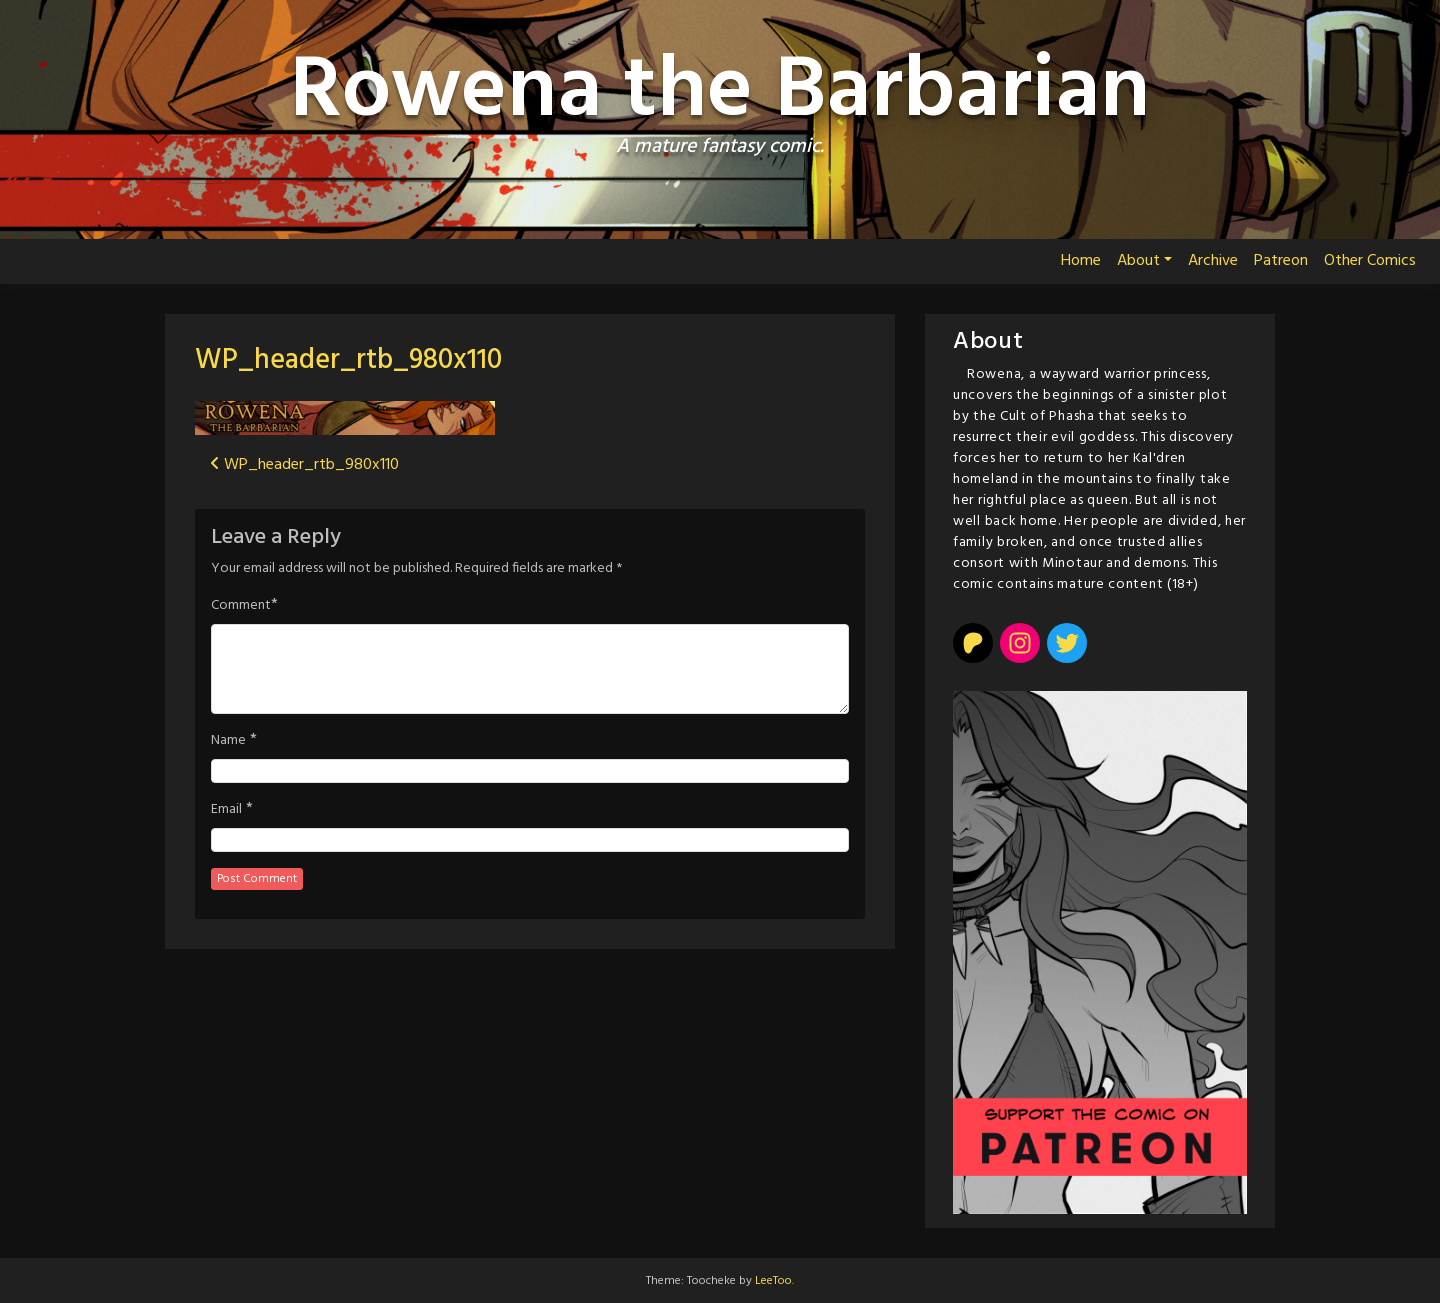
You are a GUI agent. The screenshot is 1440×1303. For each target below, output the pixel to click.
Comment (241, 606)
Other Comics (1370, 261)
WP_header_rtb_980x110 (348, 360)
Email (226, 810)
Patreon (1281, 261)
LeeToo (773, 1281)
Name (228, 741)
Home (1081, 261)
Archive (1213, 261)
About (1138, 261)
